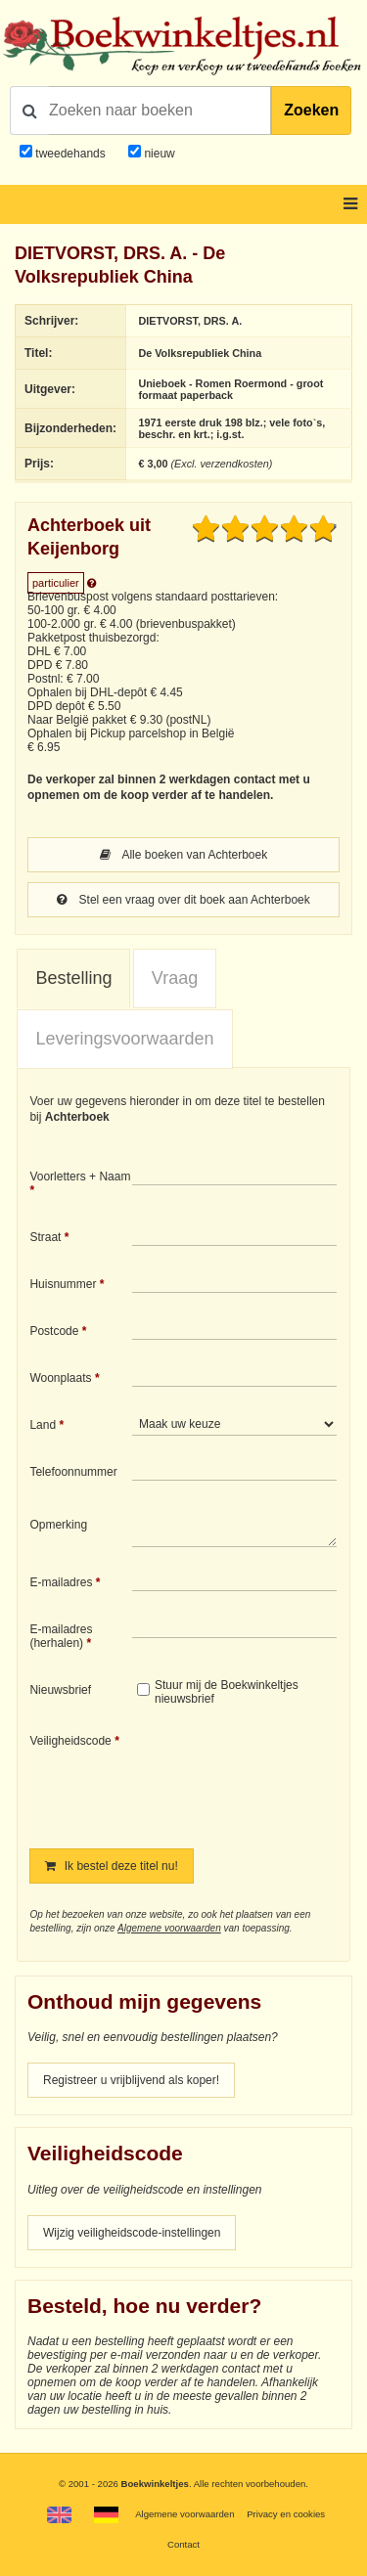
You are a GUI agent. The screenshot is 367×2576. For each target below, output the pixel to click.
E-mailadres (60, 1582)
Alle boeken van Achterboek (183, 855)
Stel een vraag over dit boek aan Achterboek (183, 900)
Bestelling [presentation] (73, 978)
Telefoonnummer (72, 1472)
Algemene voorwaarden (169, 1928)
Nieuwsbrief (60, 1690)
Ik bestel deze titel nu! (111, 1866)
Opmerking (58, 1525)
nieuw (158, 153)
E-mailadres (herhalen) (60, 1636)
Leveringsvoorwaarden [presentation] (124, 1038)
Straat (45, 1237)
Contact (183, 2544)
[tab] (73, 979)
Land (42, 1425)
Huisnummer (62, 1284)
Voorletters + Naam (79, 1176)
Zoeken (311, 110)
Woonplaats (60, 1378)
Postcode (53, 1331)
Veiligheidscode (70, 1741)
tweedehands (70, 153)
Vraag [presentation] (175, 978)
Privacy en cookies (286, 2514)
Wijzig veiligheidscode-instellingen (131, 2233)
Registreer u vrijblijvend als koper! (131, 2080)
